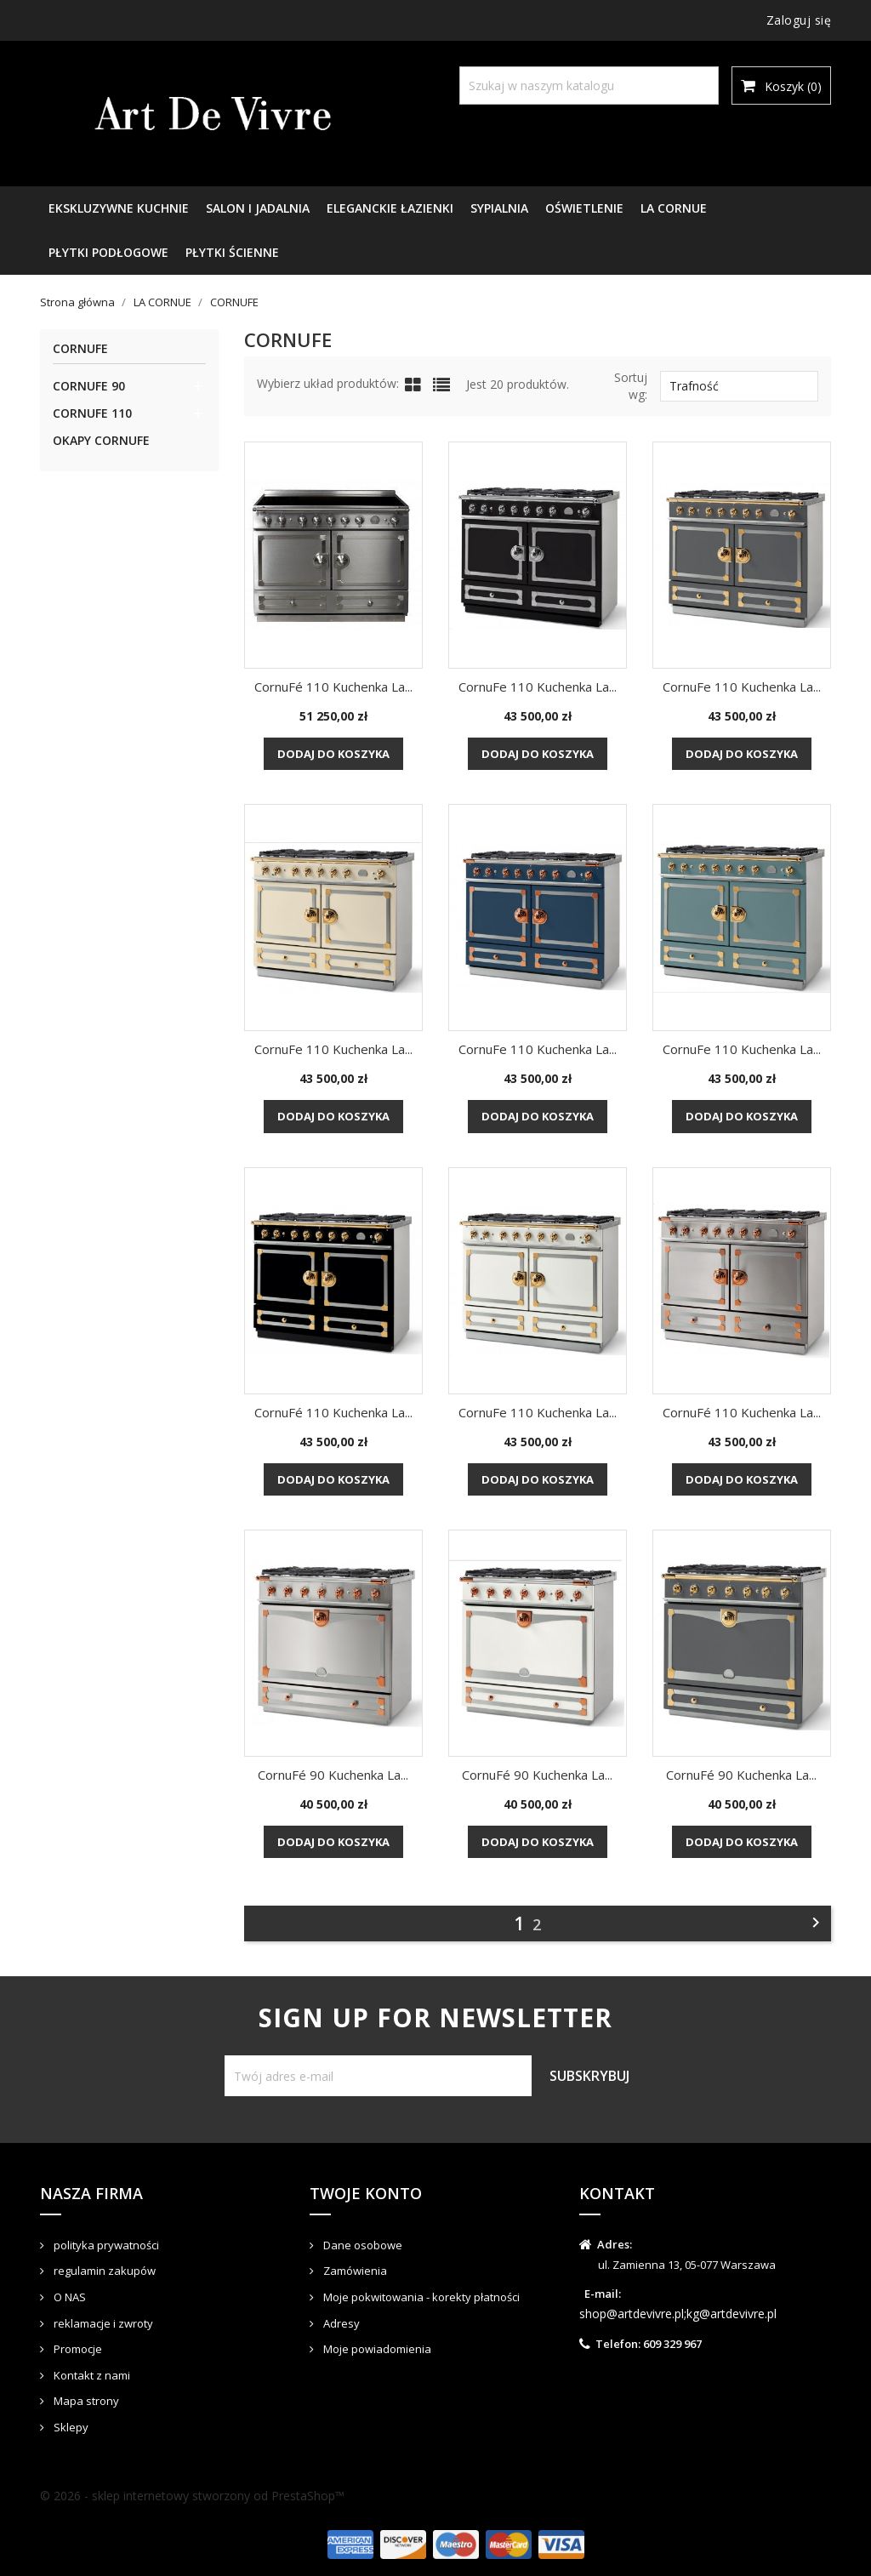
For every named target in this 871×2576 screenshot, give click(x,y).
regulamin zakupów (103, 2270)
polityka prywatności (105, 2245)
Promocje (76, 2349)
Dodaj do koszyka (333, 753)
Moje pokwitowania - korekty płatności (420, 2297)
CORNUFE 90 (89, 386)
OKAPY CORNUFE (101, 440)
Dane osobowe (361, 2245)
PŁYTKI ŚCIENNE (232, 252)
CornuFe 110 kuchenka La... (537, 686)
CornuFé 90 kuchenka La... (333, 1774)
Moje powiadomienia (376, 2349)
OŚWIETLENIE (584, 208)
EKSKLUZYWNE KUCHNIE (118, 208)
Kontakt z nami (90, 2375)
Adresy (340, 2323)
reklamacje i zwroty (102, 2323)
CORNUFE (80, 349)
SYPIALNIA (499, 208)
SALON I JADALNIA (258, 208)
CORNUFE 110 (92, 413)
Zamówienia (354, 2270)
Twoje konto (366, 2193)
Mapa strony (85, 2400)
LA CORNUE (673, 208)
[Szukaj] (589, 85)
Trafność (739, 386)
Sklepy (69, 2427)
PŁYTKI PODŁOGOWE (108, 252)
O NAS (68, 2297)
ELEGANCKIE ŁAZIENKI (390, 208)
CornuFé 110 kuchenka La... (333, 686)
